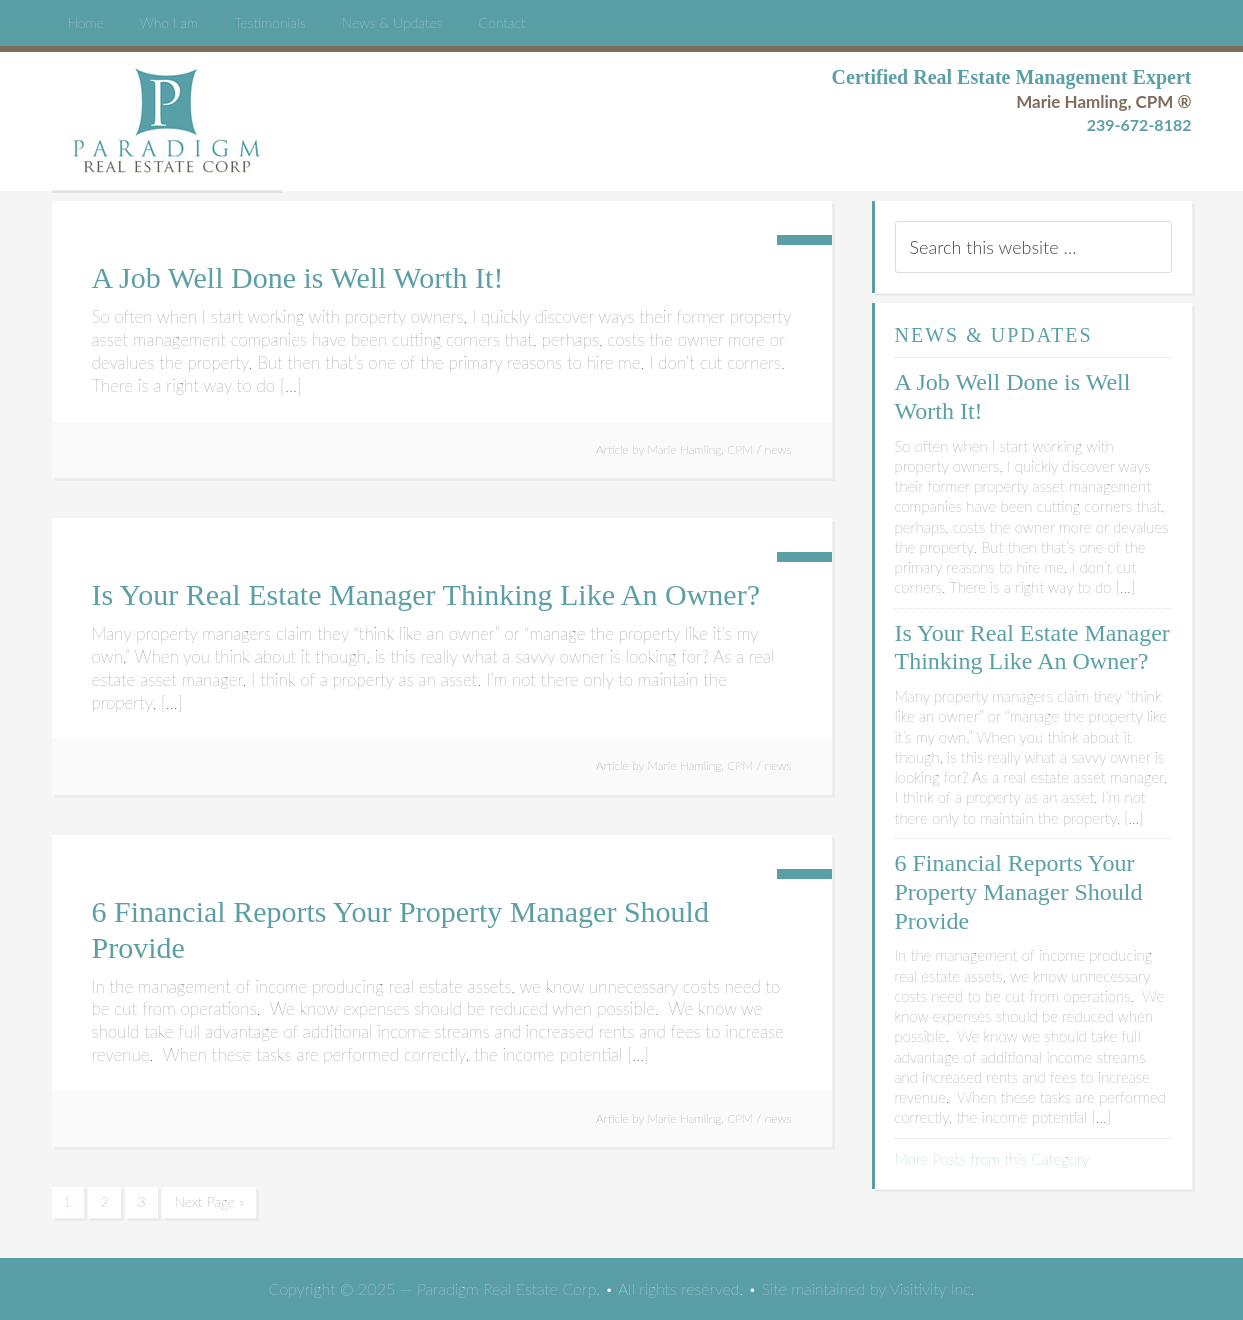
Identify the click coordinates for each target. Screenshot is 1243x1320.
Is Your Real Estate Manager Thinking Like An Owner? (426, 594)
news (778, 449)
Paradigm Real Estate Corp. (167, 121)
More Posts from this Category (992, 1159)
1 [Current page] (68, 1201)
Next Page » (209, 1201)
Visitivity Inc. (932, 1288)
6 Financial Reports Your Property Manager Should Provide (1019, 892)
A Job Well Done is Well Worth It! (298, 277)
